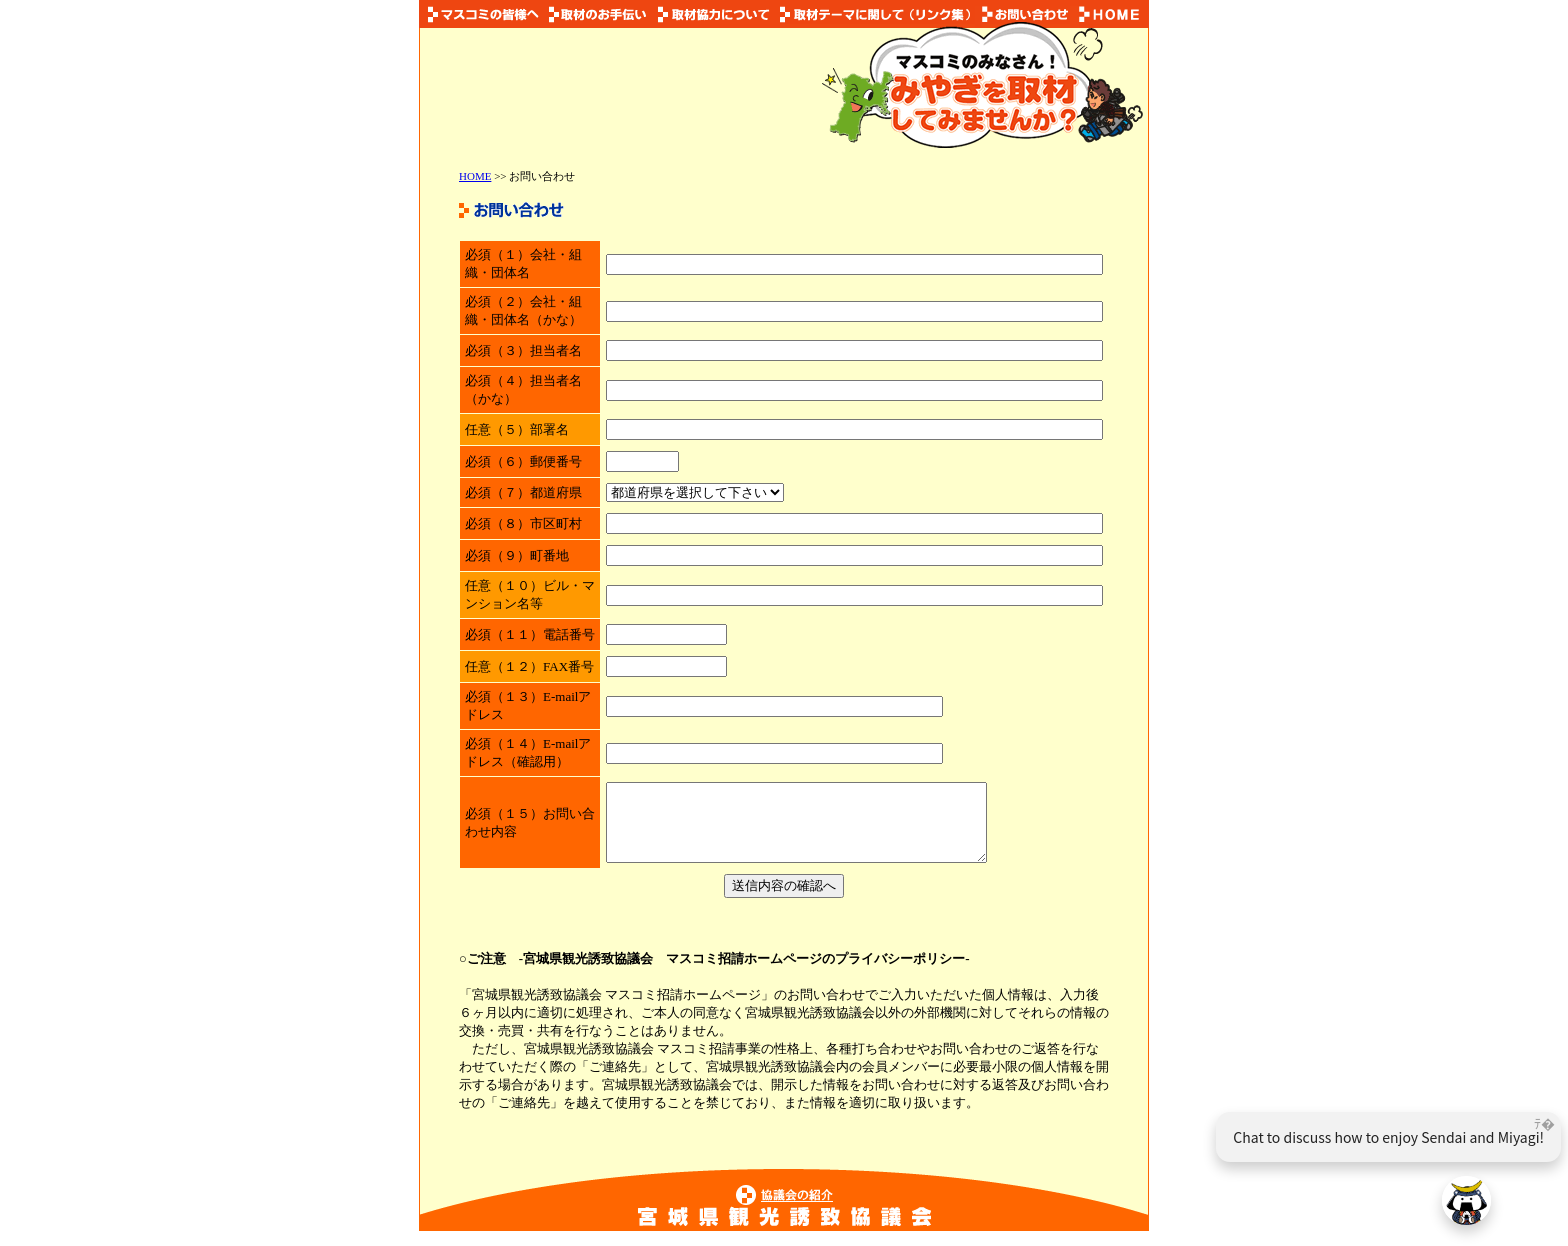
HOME (475, 176)
